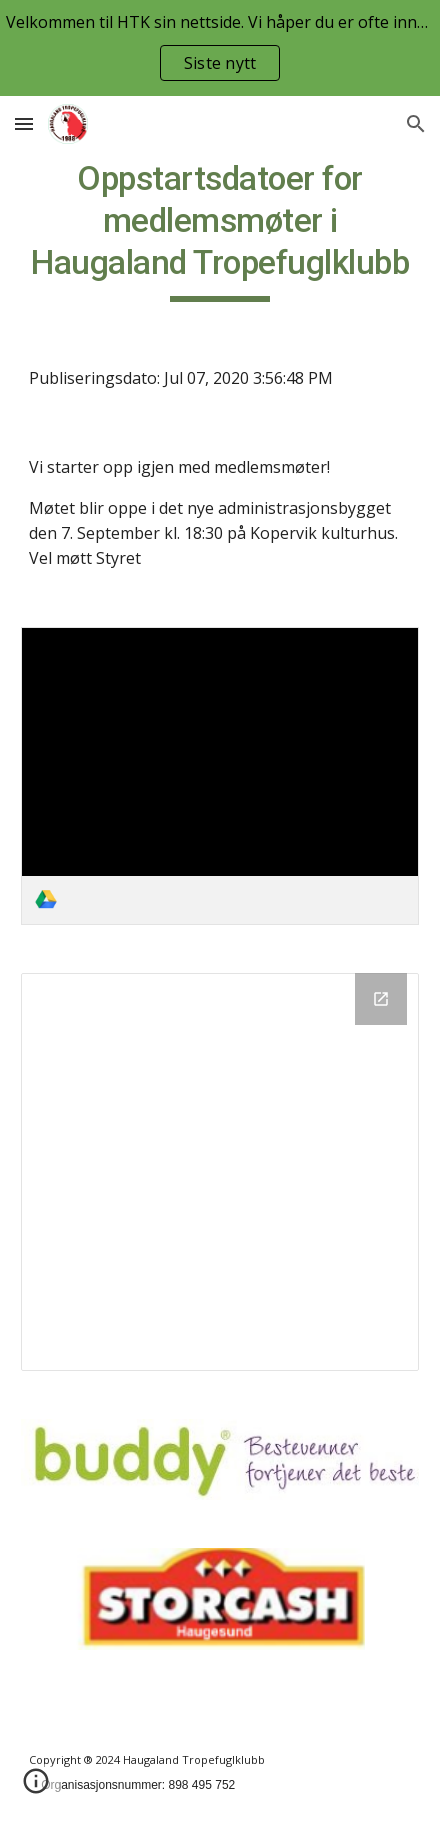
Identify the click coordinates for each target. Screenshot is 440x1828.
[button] (24, 123)
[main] (220, 230)
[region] (220, 48)
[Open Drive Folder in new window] (381, 999)
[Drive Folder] (220, 1172)
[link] (220, 776)
